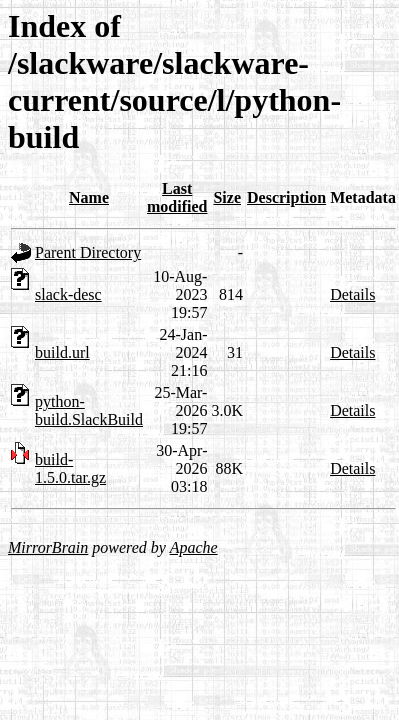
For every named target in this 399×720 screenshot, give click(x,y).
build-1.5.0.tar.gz (70, 468)
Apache (194, 547)
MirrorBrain (48, 547)
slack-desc (68, 294)
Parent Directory (88, 252)
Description (286, 197)
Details (352, 294)
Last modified (177, 197)
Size (227, 197)
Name (89, 197)
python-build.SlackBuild (89, 410)
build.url (62, 352)
